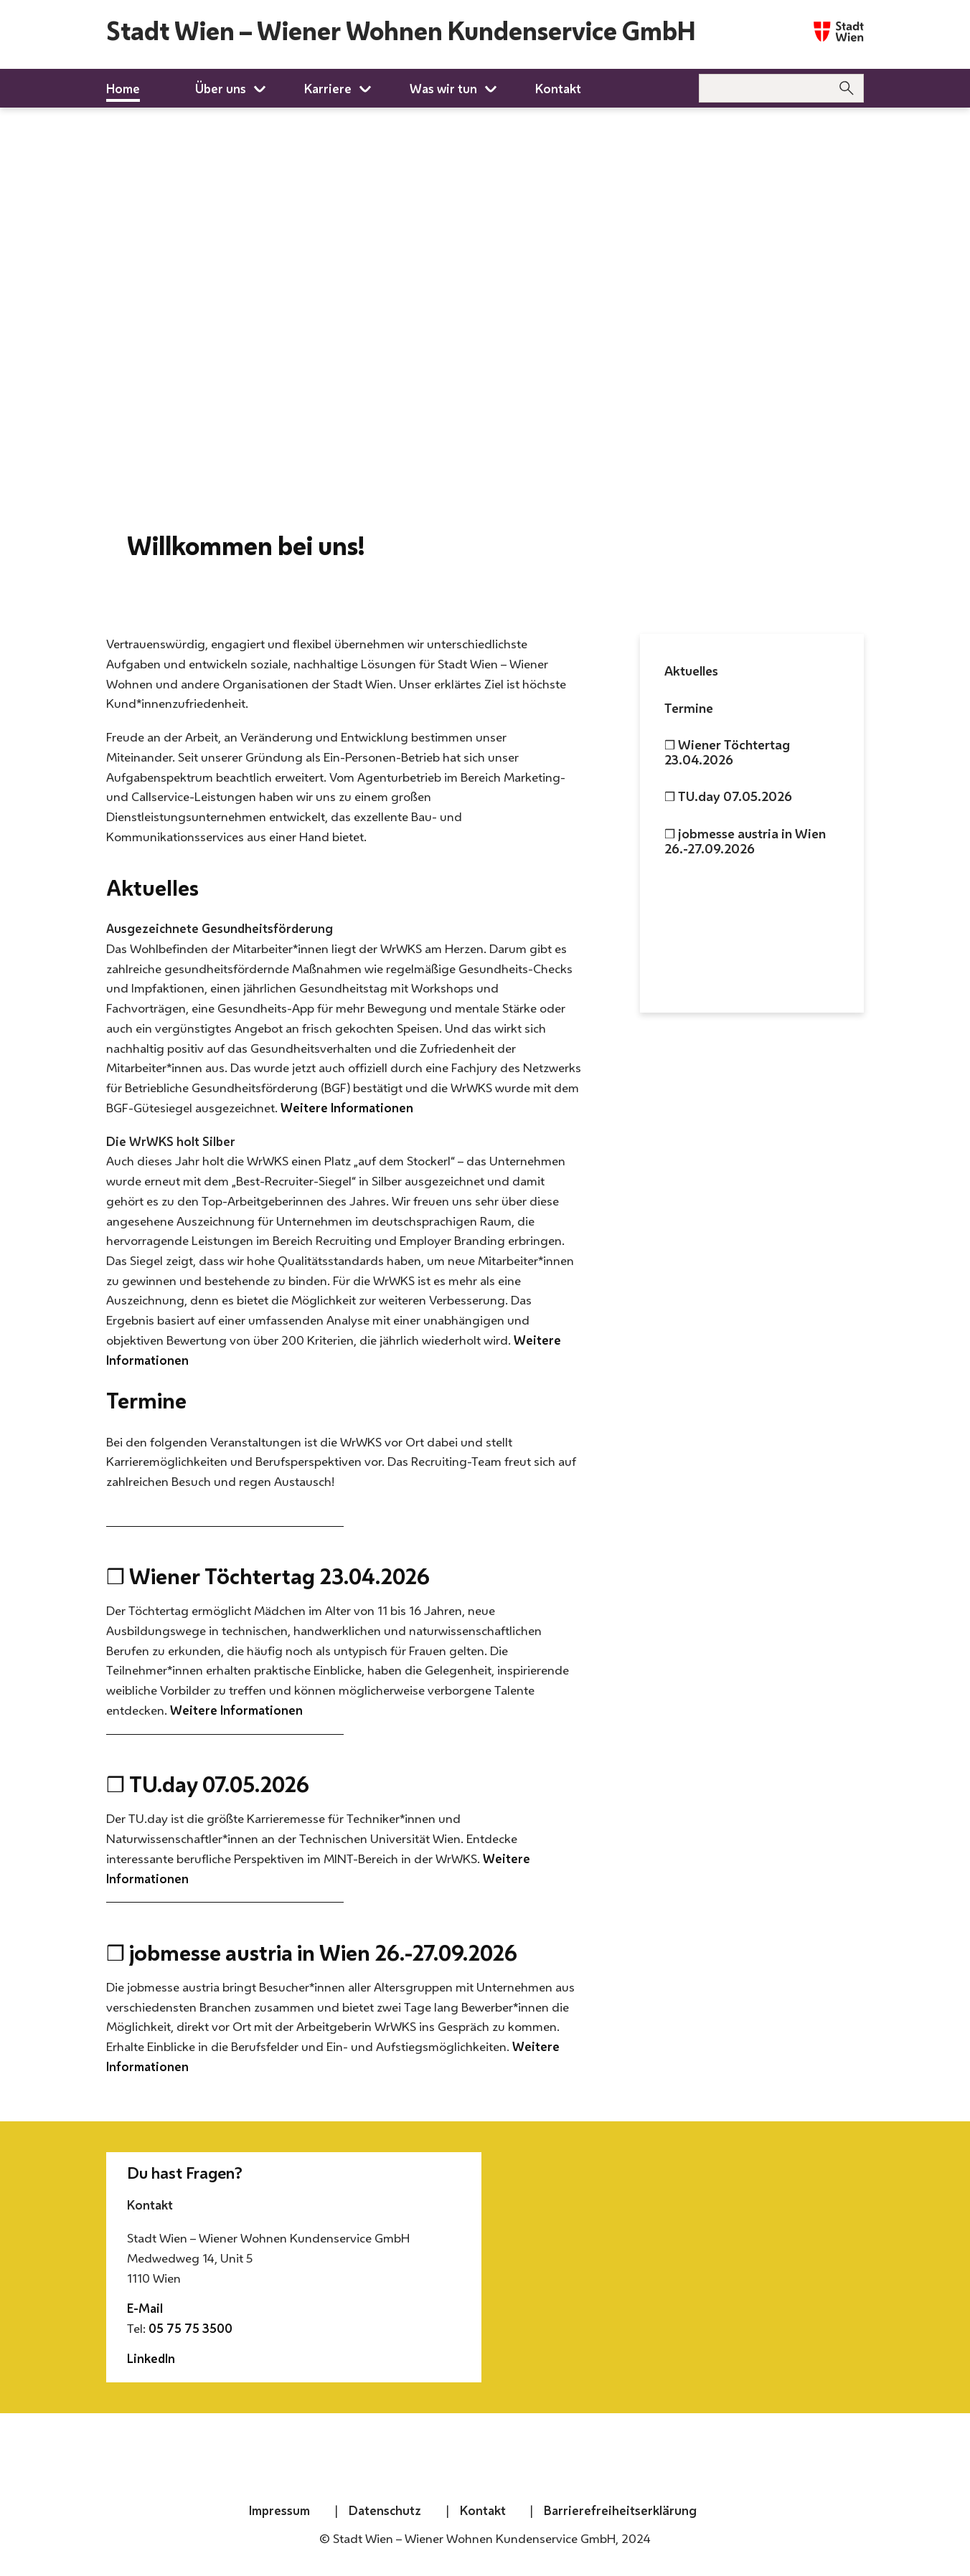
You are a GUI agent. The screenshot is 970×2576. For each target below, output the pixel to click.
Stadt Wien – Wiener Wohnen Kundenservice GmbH (401, 31)
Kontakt (483, 2510)
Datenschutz (385, 2510)
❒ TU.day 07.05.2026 (728, 796)
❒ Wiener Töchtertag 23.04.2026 (727, 752)
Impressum (279, 2510)
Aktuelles (691, 670)
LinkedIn (151, 2358)
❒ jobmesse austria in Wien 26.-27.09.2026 (745, 841)
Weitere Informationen (347, 1107)
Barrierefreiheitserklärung (620, 2510)
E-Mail (145, 2308)
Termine (688, 707)
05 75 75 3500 (190, 2328)
